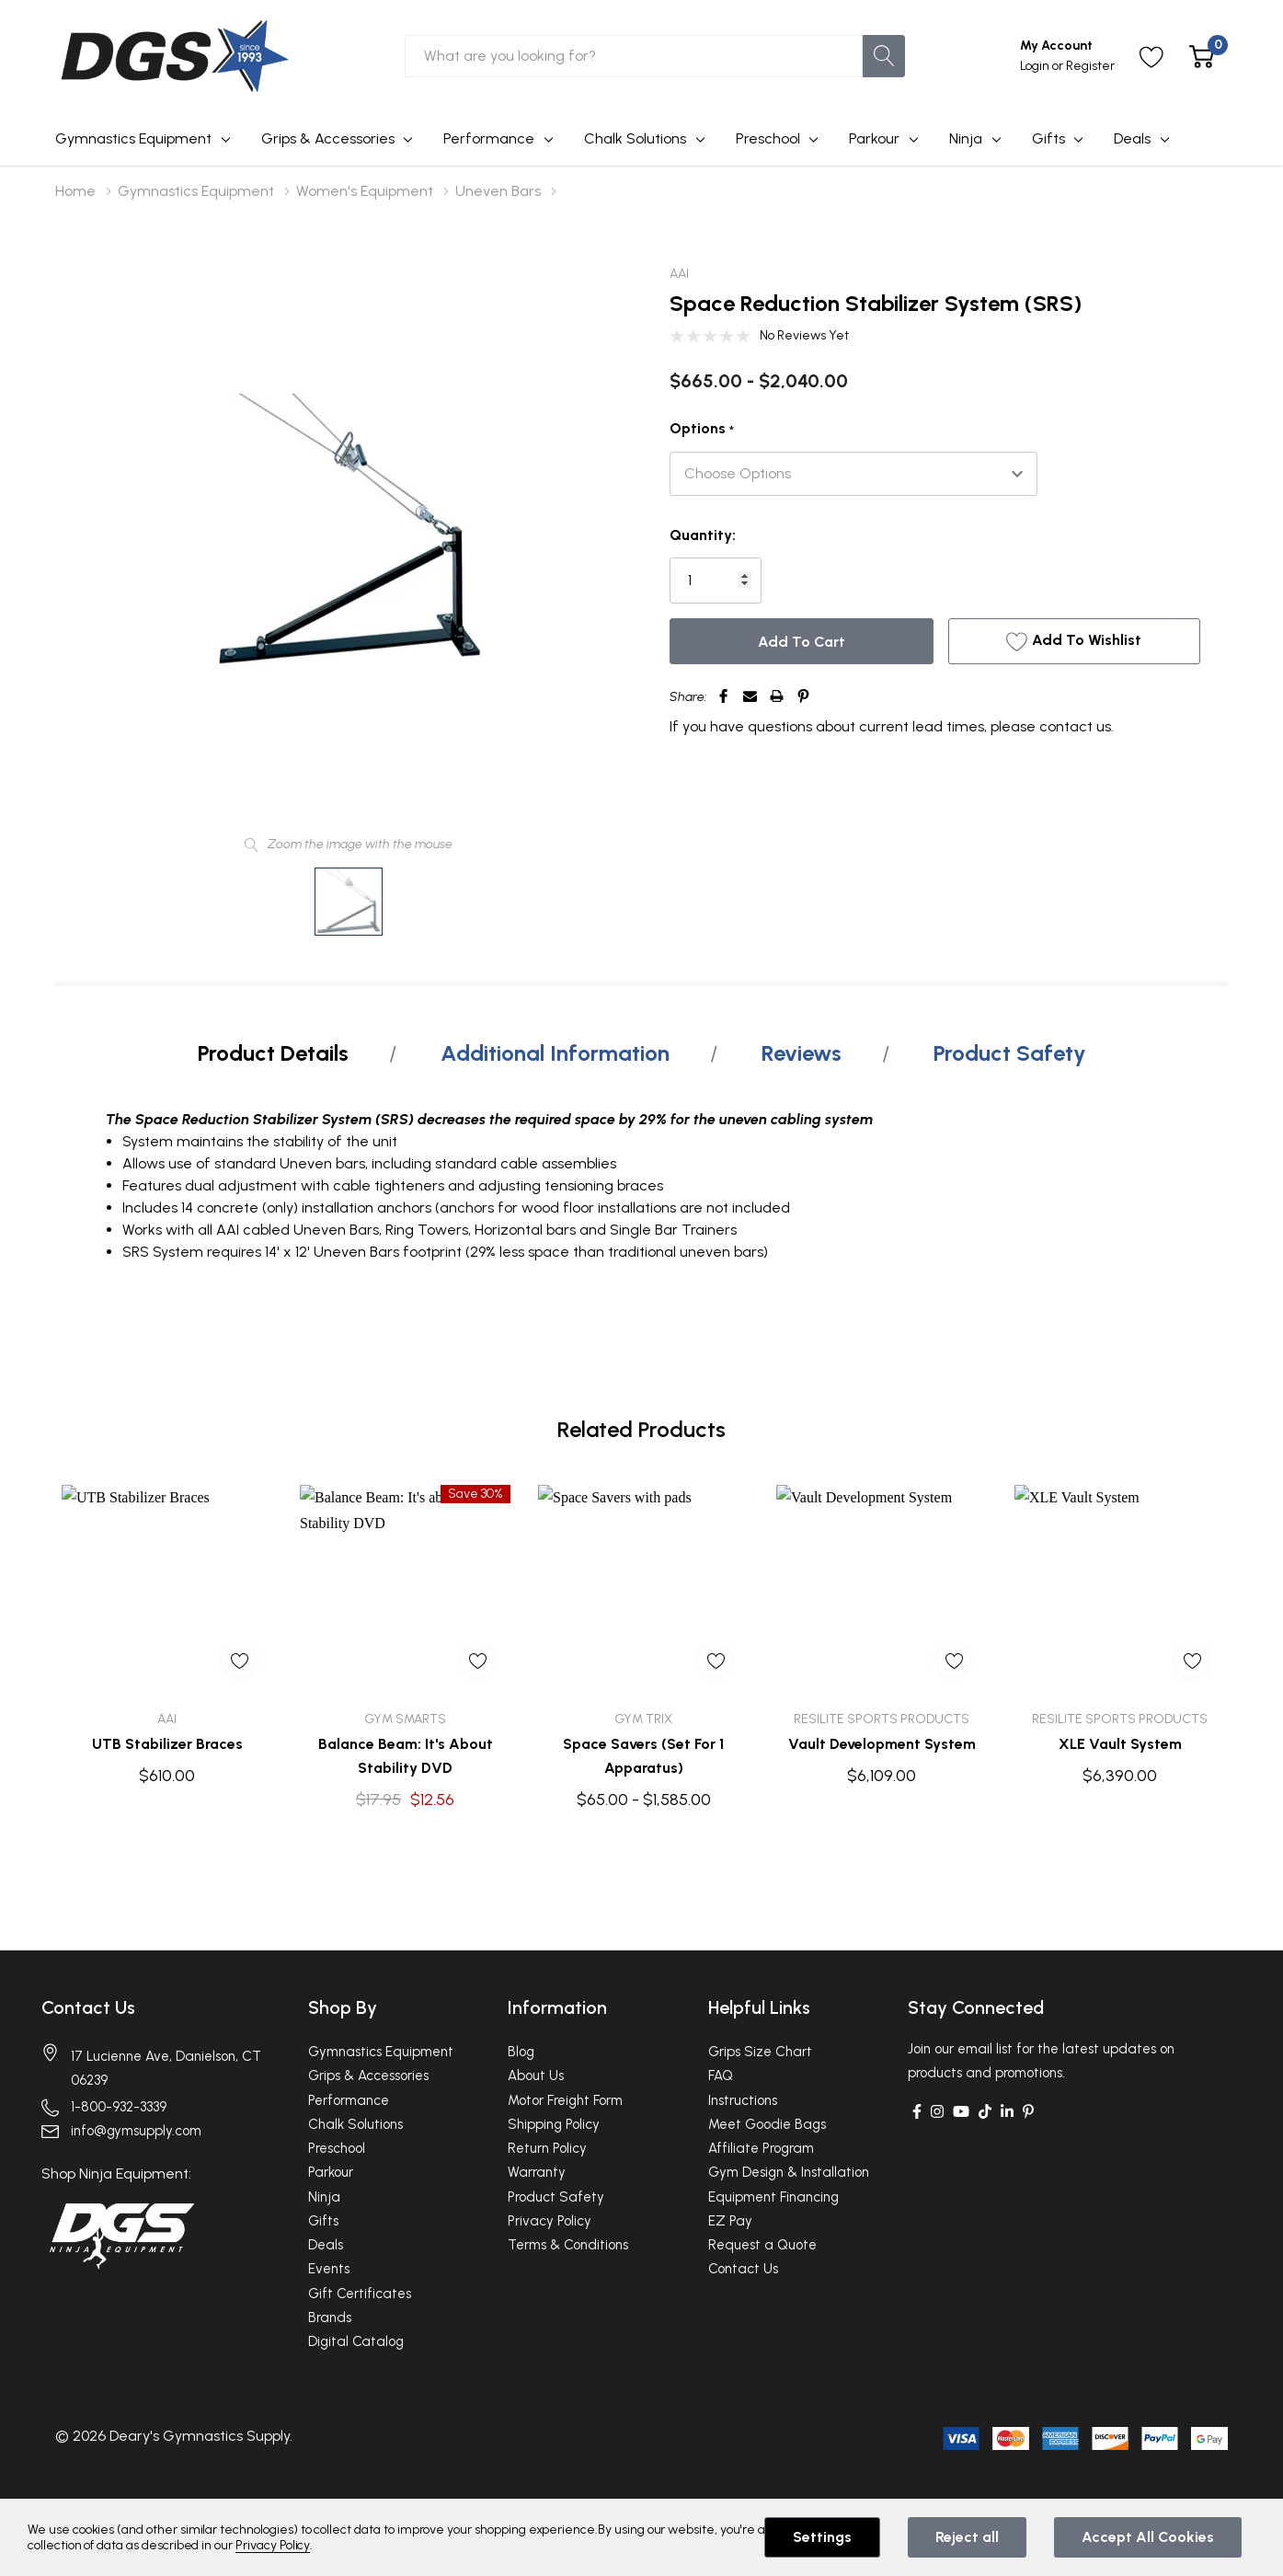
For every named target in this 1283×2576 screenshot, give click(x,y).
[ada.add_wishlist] (239, 1660)
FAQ (720, 2075)
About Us (536, 2075)
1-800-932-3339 (118, 2107)
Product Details (273, 1053)
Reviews (802, 1053)
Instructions (742, 2100)
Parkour (874, 138)
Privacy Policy (549, 2221)
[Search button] (884, 56)
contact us (1075, 726)
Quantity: (703, 535)
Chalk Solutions (635, 138)
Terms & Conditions (568, 2245)
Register (1090, 66)
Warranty (537, 2172)
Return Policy (547, 2148)
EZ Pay (730, 2221)
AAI (679, 274)
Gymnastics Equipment (133, 138)
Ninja (965, 138)
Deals (1132, 138)
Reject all (967, 2537)
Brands (329, 2317)
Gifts (1048, 138)
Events (328, 2268)
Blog (521, 2051)
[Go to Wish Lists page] (1152, 56)
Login (1036, 66)
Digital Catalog (356, 2341)
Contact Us (88, 2007)
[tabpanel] (167, 1634)
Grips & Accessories (328, 138)
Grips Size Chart (760, 2051)
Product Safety (1010, 1053)
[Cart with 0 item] (1201, 56)
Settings (822, 2537)
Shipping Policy (554, 2124)
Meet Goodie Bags (767, 2124)
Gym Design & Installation (788, 2172)
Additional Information (555, 1053)
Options (702, 430)
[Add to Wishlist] (1073, 641)
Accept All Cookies (1148, 2537)
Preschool (768, 138)
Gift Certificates (359, 2293)
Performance (488, 138)
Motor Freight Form (565, 2100)
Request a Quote (762, 2245)
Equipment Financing (773, 2197)
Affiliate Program (761, 2148)
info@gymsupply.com (136, 2130)
